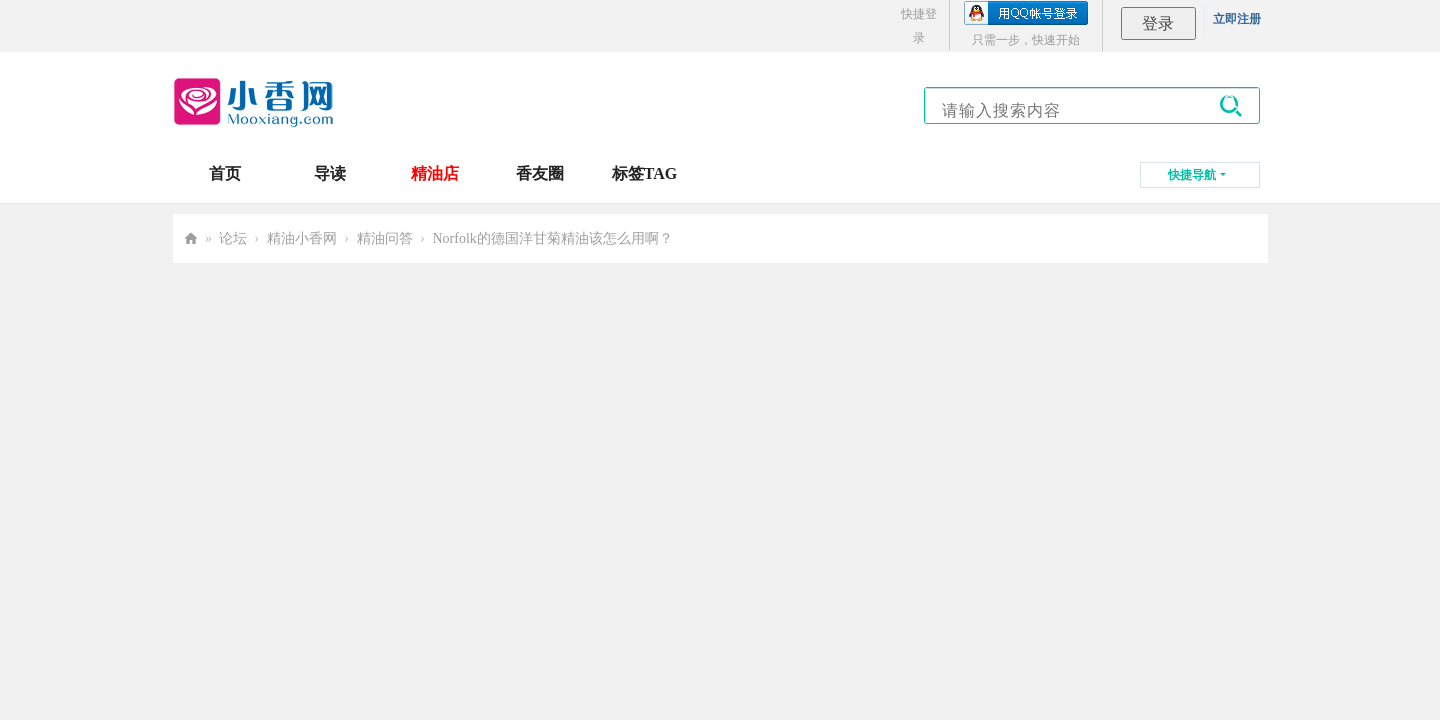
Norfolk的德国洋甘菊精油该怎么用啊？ (553, 238)
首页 (225, 173)
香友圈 (540, 173)
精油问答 (385, 238)
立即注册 (1237, 19)
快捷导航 (1192, 175)
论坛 (233, 238)
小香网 (191, 238)
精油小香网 (302, 238)
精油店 (435, 173)
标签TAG (644, 173)
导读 (330, 173)
